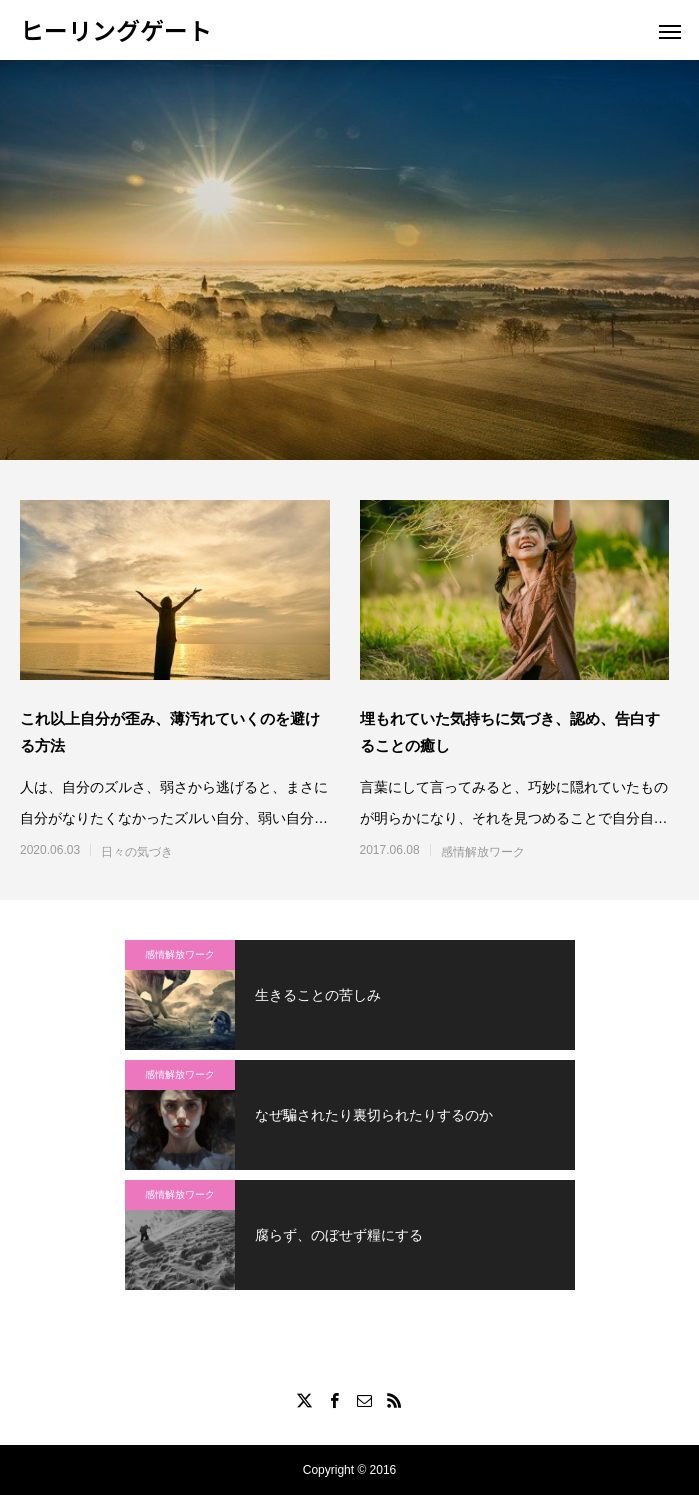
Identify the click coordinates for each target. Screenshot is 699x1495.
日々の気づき (137, 852)
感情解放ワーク (483, 852)
